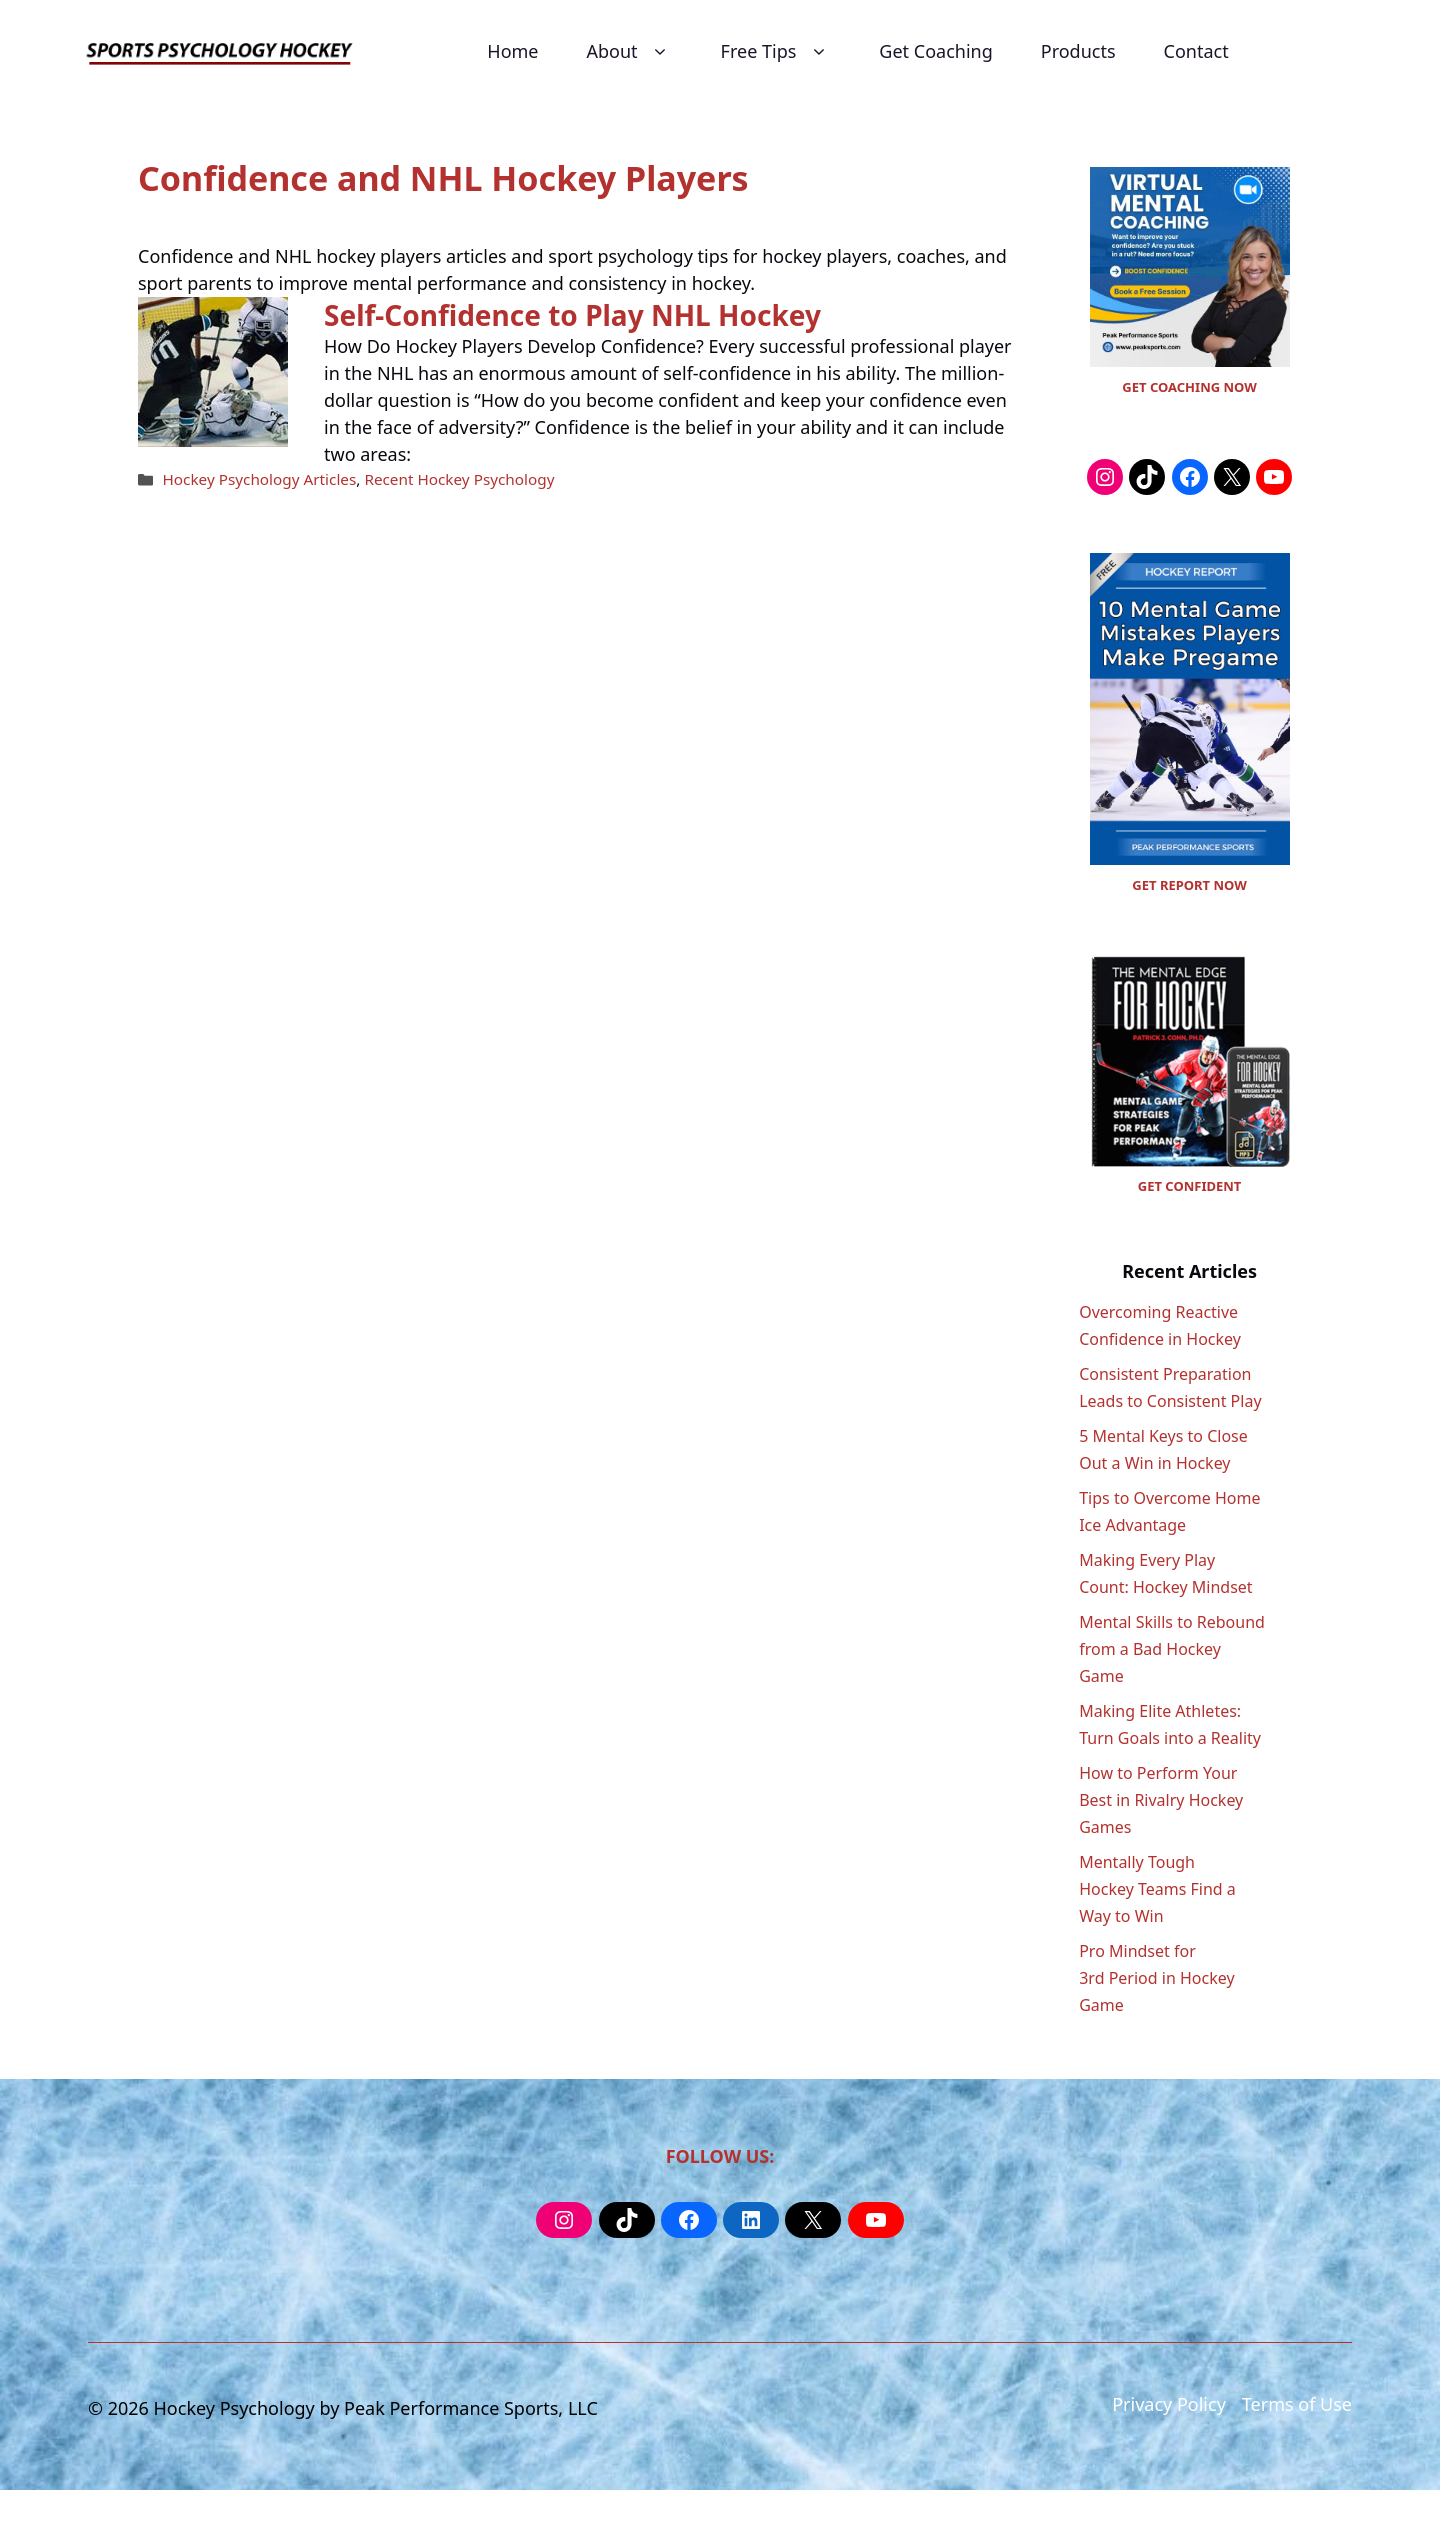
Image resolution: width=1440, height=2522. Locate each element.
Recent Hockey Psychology (459, 479)
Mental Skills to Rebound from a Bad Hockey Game (1172, 1649)
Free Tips (776, 51)
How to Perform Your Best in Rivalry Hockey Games (1161, 1800)
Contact (1196, 51)
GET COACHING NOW (1189, 387)
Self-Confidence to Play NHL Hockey (572, 315)
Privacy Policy (1169, 2404)
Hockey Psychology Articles (259, 479)
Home (512, 51)
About (630, 51)
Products (1078, 51)
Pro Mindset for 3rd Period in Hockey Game (1156, 1978)
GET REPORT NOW (1189, 885)
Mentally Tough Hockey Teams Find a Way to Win (1157, 1889)
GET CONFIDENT (1190, 1186)
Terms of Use (1297, 2404)
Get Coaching (935, 51)
